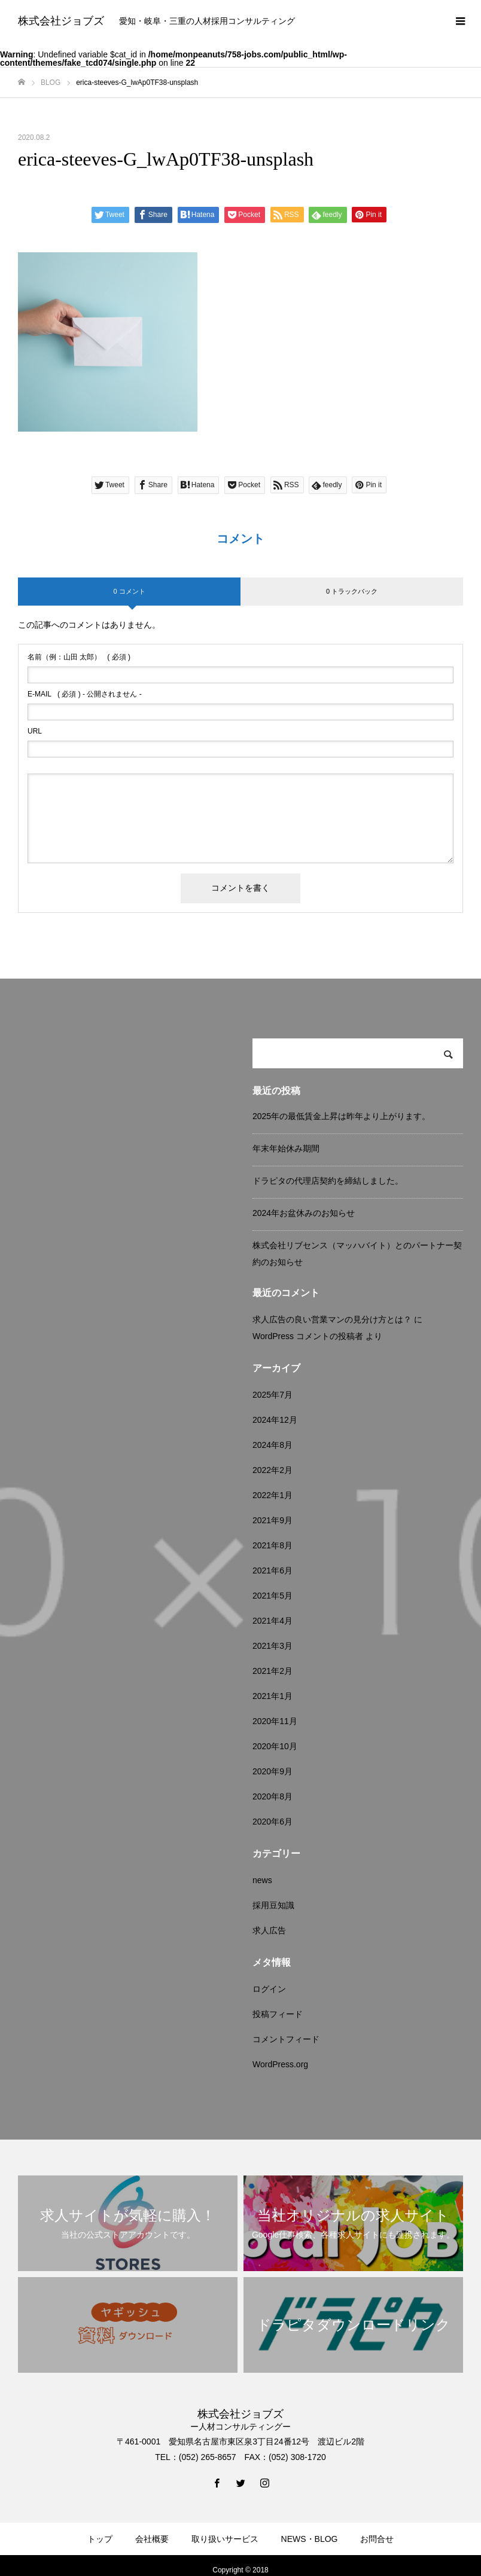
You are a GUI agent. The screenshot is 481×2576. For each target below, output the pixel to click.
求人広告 (269, 1930)
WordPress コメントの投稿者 (307, 1336)
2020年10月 (274, 1746)
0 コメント (129, 591)
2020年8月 (272, 1796)
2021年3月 (272, 1646)
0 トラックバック (352, 591)
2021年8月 (272, 1545)
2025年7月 (272, 1394)
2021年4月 (272, 1620)
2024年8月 (272, 1445)
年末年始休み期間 (285, 1148)
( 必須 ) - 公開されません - (85, 694)
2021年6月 (272, 1570)
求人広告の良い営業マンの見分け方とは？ (332, 1319)
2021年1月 (272, 1696)
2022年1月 (272, 1495)
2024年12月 (274, 1420)
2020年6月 (272, 1821)
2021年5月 (272, 1595)
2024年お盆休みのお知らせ (303, 1213)
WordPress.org (280, 2064)
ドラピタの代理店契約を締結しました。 (327, 1180)
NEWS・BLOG (309, 2539)
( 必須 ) (79, 657)
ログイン (269, 1989)
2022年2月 (272, 1470)
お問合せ (377, 2539)
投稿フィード (277, 2014)
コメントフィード (285, 2039)
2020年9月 (272, 1771)
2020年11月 (274, 1721)
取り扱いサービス (224, 2539)
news (262, 1880)
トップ (99, 2539)
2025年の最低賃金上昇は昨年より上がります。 (341, 1116)
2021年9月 (272, 1520)
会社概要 (152, 2539)
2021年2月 (272, 1671)
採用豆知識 (273, 1905)
